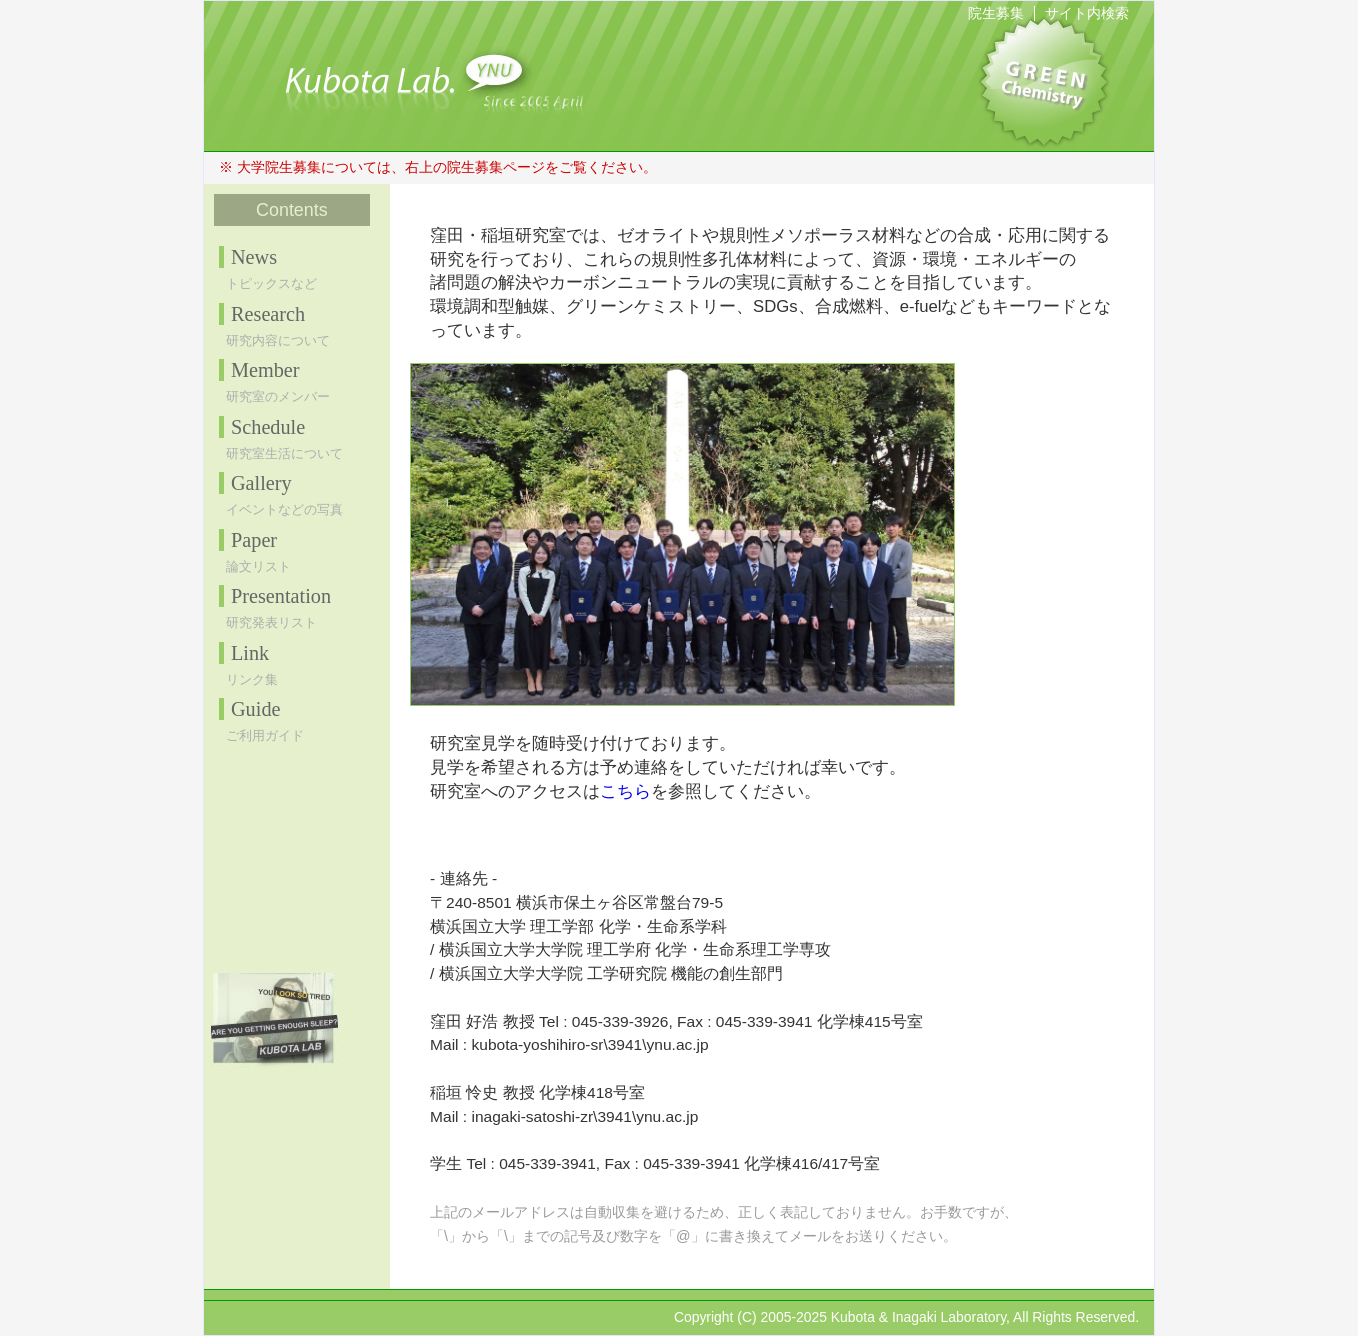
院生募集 (996, 13)
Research (268, 314)
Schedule (268, 427)
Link (250, 653)
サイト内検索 (1087, 13)
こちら (625, 791)
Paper (254, 540)
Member (265, 370)
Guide (256, 709)
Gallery (261, 483)
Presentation (281, 596)
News (254, 257)
